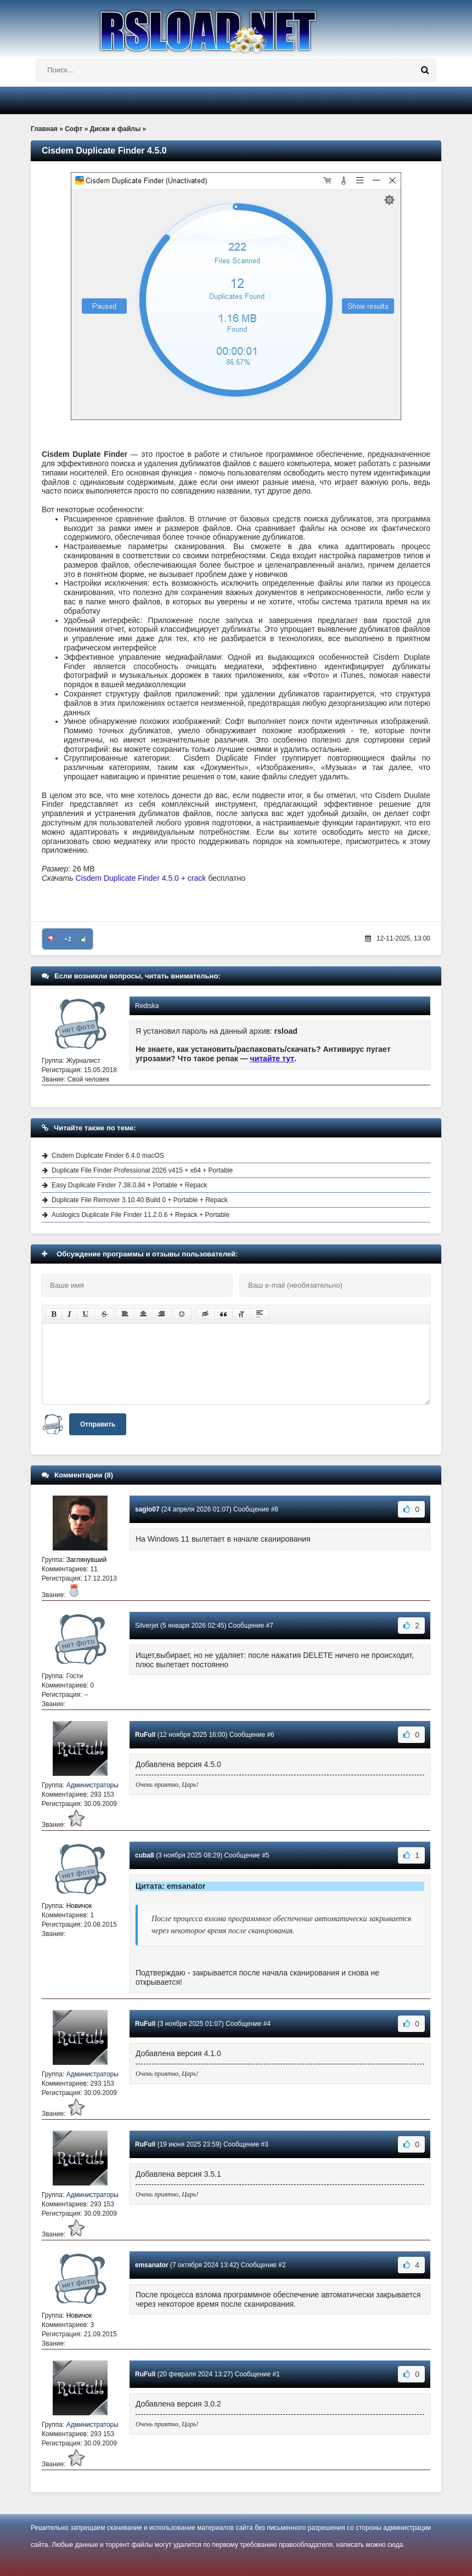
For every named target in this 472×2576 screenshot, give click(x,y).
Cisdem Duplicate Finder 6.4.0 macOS (108, 1155)
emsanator (151, 2265)
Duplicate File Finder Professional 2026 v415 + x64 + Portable (142, 1170)
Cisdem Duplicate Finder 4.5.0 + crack (141, 878)
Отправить (97, 1424)
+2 (67, 939)
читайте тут (272, 1058)
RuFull (145, 1735)
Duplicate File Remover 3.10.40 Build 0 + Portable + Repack (140, 1200)
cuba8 (144, 1855)
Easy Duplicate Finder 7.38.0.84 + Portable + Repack (129, 1185)
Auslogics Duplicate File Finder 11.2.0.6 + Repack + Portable (140, 1215)
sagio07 (147, 1509)
